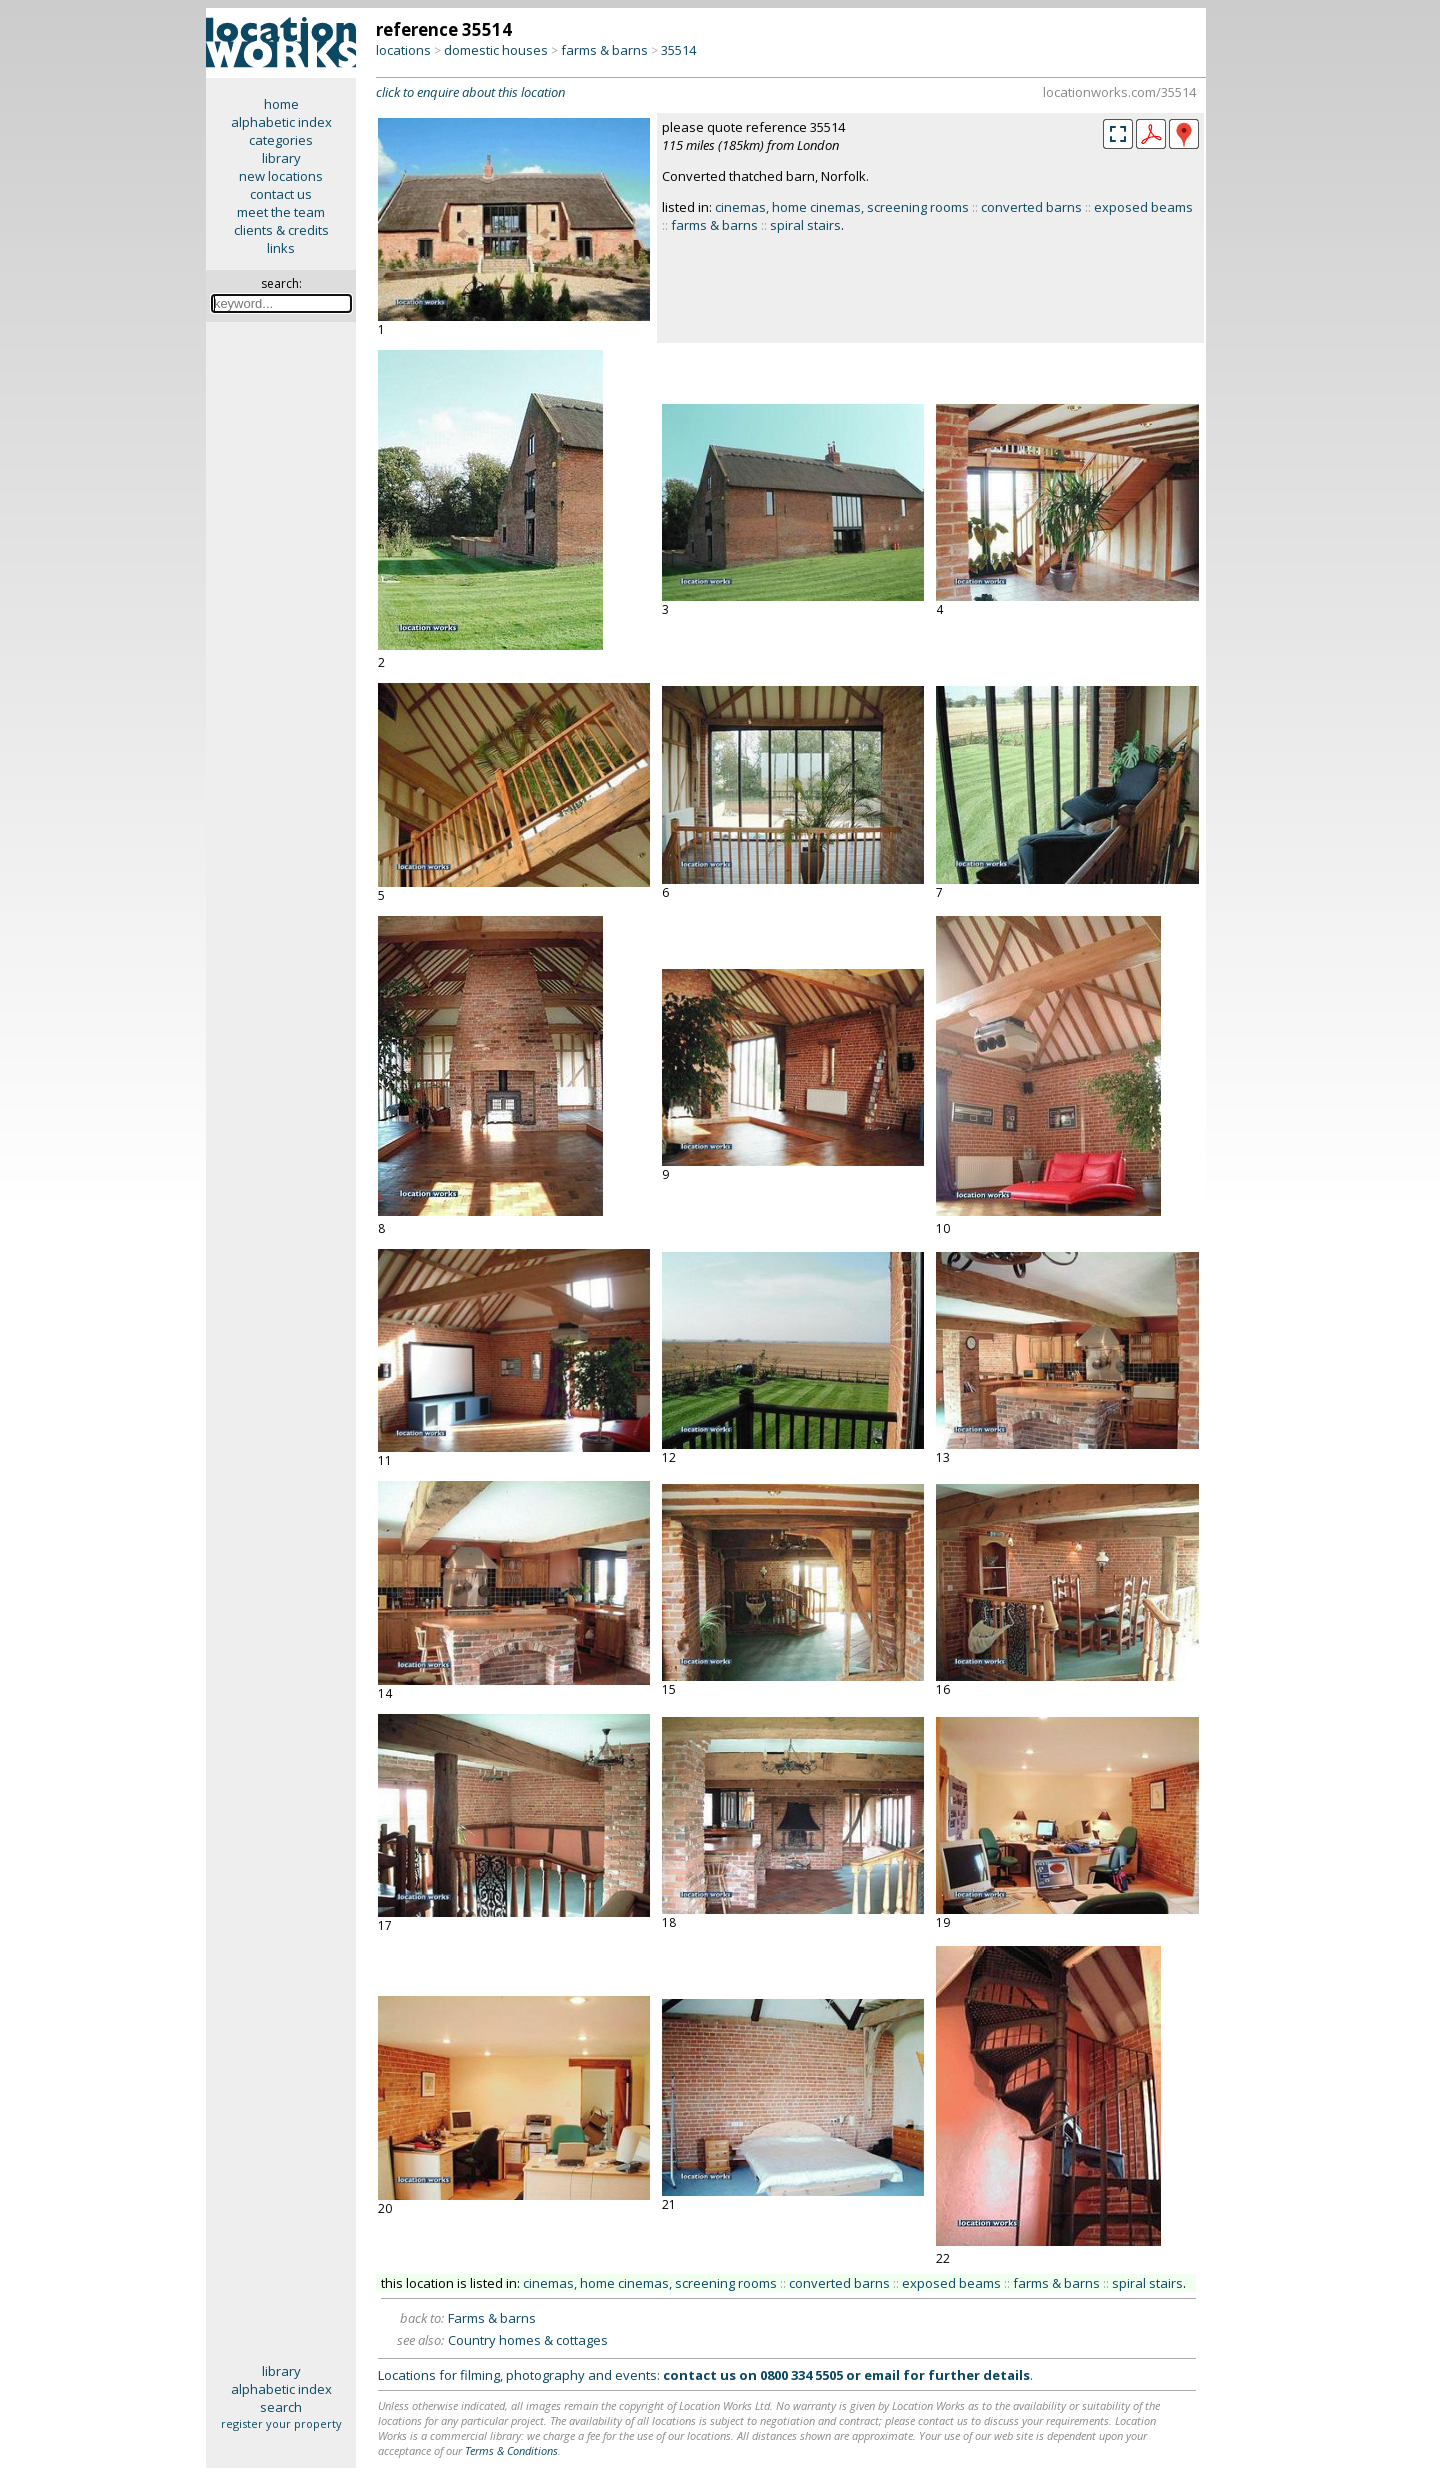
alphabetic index (281, 122)
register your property (281, 2423)
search (281, 2407)
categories (281, 140)
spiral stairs (805, 225)
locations (403, 50)
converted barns (1031, 207)
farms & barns (604, 50)
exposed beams (1143, 207)
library (281, 158)
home (281, 104)
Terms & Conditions (511, 2450)
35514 (678, 50)
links (281, 248)
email (882, 2375)
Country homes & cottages (528, 2340)
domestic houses (496, 50)
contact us (281, 194)
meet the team (281, 212)
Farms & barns (492, 2318)
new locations (281, 176)
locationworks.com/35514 (1119, 92)
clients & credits (281, 230)
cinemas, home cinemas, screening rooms (842, 207)
